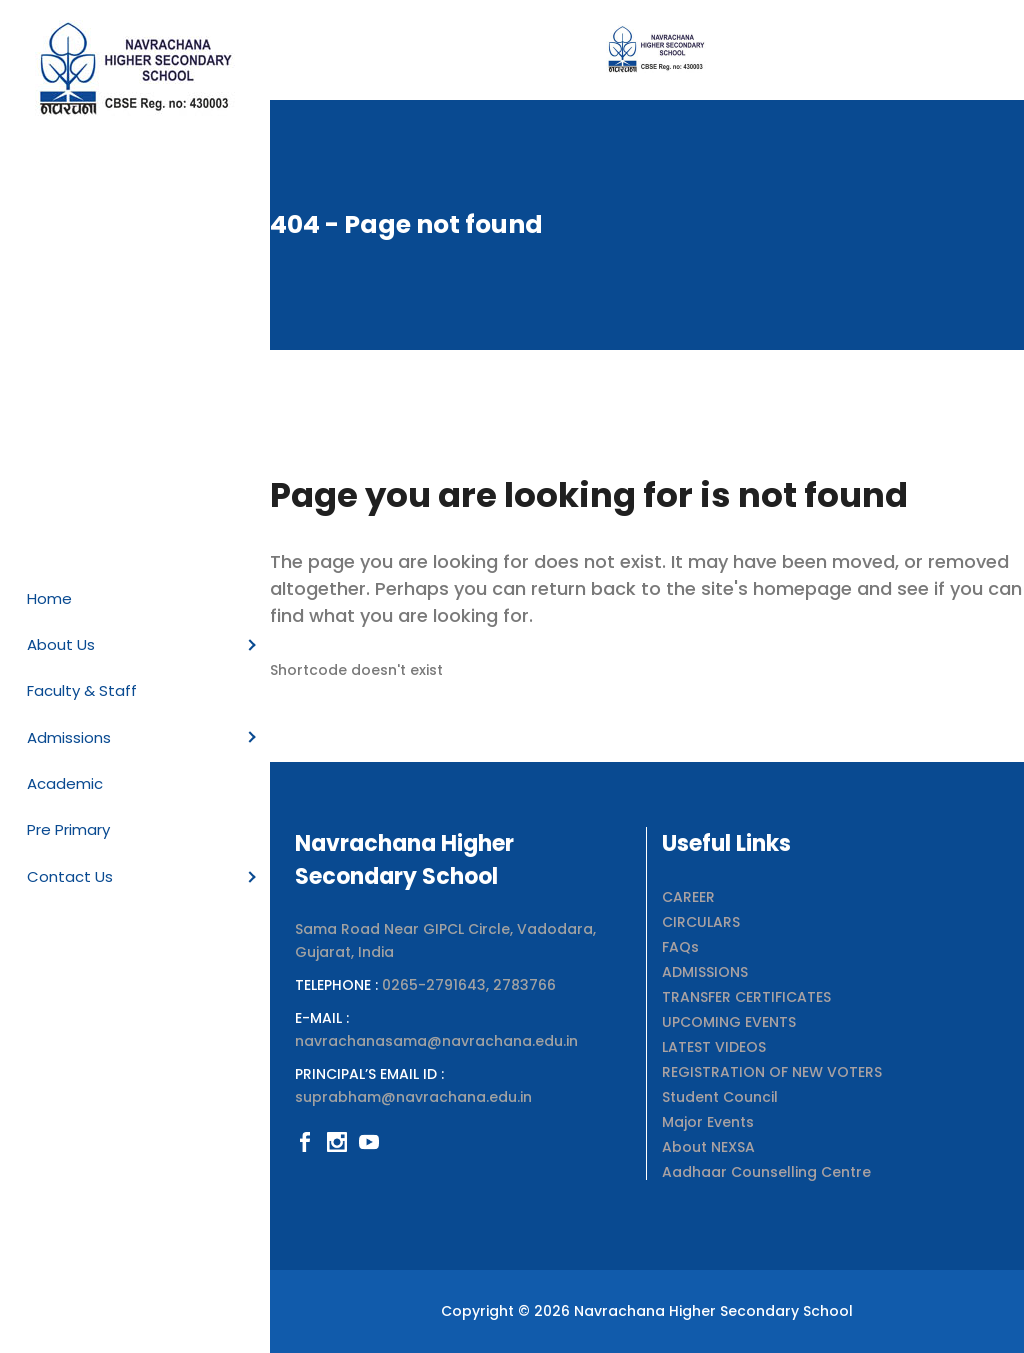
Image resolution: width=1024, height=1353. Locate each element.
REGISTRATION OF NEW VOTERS (772, 1072)
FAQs (680, 947)
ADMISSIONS (705, 972)
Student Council (720, 1097)
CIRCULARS (701, 922)
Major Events (708, 1122)
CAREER (688, 897)
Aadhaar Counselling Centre (766, 1172)
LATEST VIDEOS (714, 1047)
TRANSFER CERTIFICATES (746, 997)
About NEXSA (708, 1147)
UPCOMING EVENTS (729, 1022)
